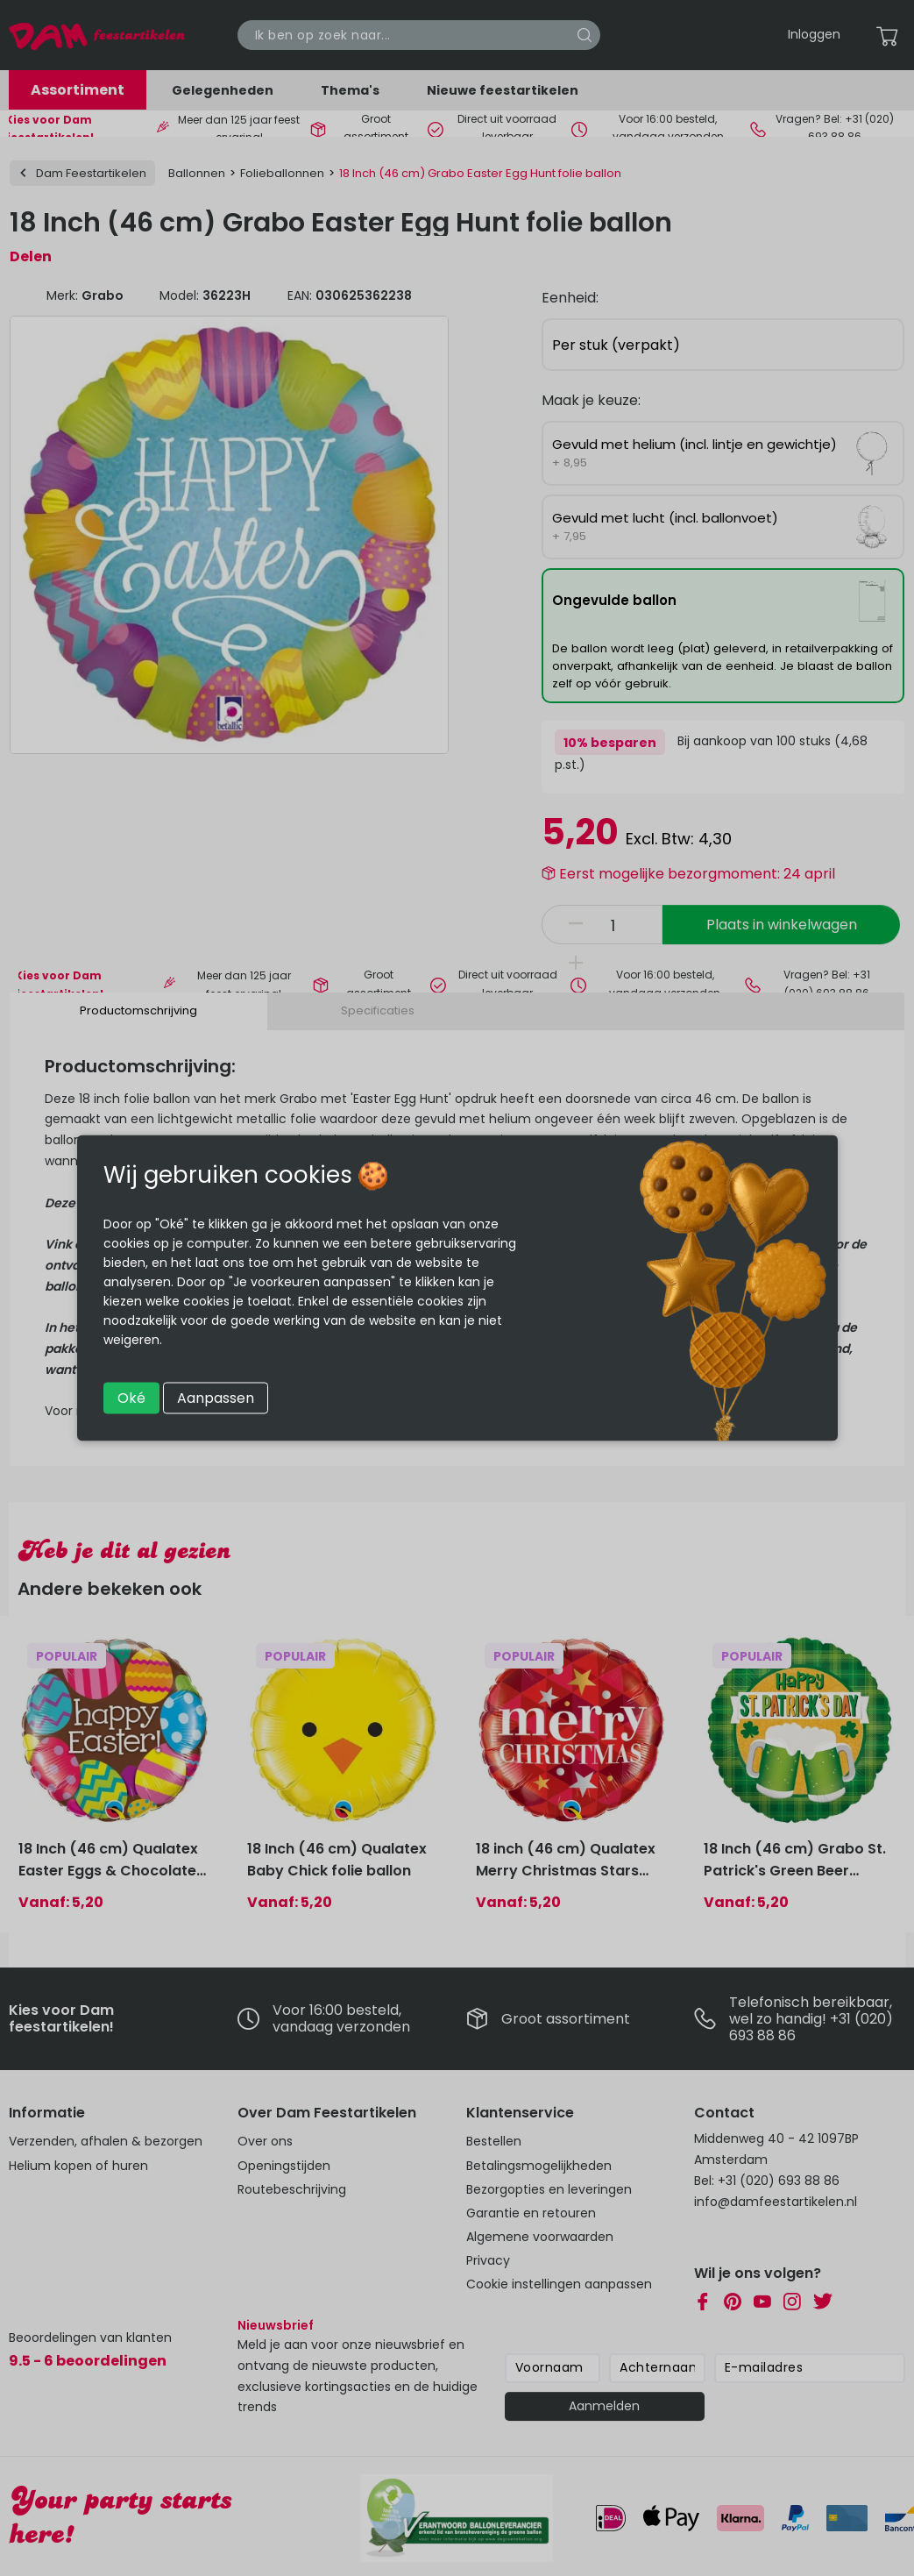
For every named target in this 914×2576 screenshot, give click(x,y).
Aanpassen (215, 1398)
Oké (131, 1398)
